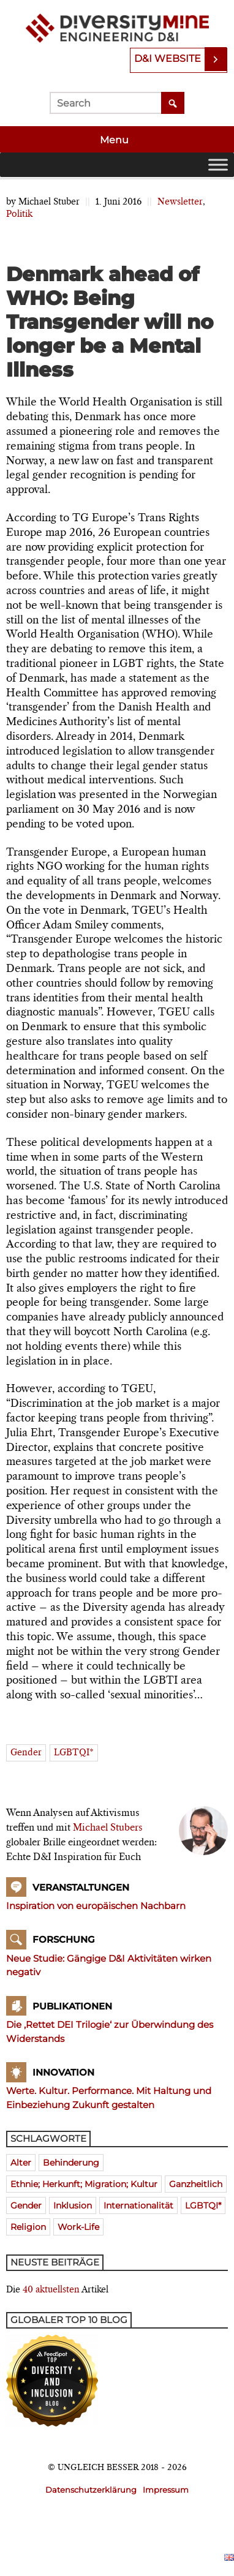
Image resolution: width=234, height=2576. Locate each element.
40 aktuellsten (51, 2290)
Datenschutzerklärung (91, 2490)
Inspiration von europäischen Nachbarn (96, 1905)
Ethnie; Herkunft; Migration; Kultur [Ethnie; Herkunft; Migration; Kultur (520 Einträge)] (83, 2184)
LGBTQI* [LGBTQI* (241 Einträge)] (203, 2205)
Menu (115, 140)
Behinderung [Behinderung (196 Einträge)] (71, 2162)
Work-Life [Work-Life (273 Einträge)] (78, 2226)
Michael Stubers (108, 1827)
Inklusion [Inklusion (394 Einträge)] (72, 2205)
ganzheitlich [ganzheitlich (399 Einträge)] (195, 2184)
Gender (26, 1753)
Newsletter (180, 201)
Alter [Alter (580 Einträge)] (20, 2162)
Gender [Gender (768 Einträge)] (26, 2205)
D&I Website (167, 58)
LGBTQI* (74, 1753)
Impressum (166, 2490)
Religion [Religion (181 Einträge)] (28, 2226)
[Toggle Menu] (218, 164)
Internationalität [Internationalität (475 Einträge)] (138, 2205)
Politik (19, 214)
